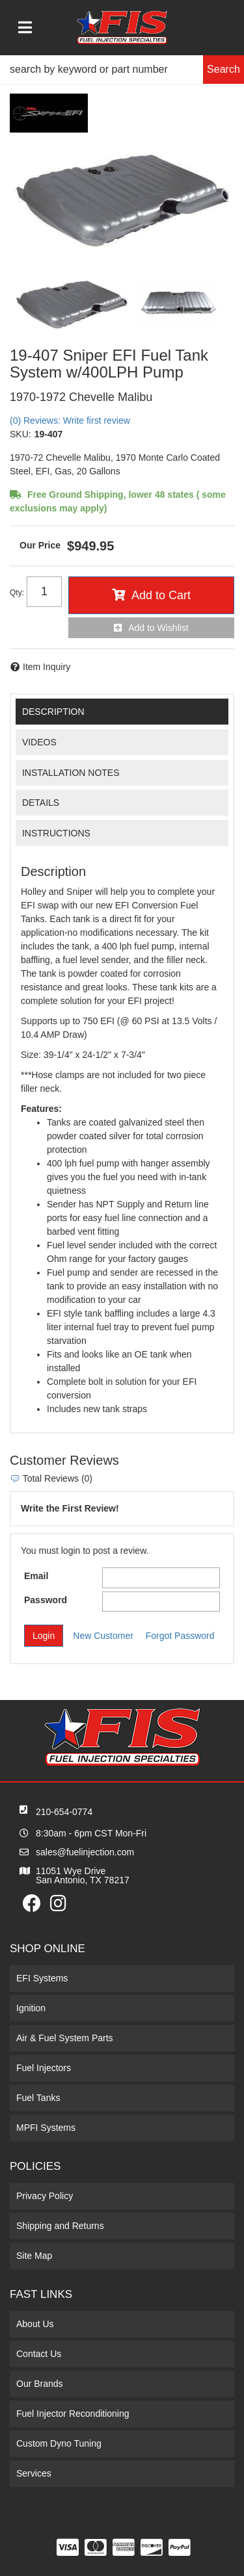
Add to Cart (161, 595)
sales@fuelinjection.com (85, 1852)
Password (45, 1600)
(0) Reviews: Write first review (70, 420)
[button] (122, 69)
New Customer (103, 1635)
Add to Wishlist (158, 628)
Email (36, 1576)
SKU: (20, 434)
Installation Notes (71, 772)
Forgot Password (180, 1635)
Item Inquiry (46, 667)
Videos (39, 742)
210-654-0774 (64, 1812)
